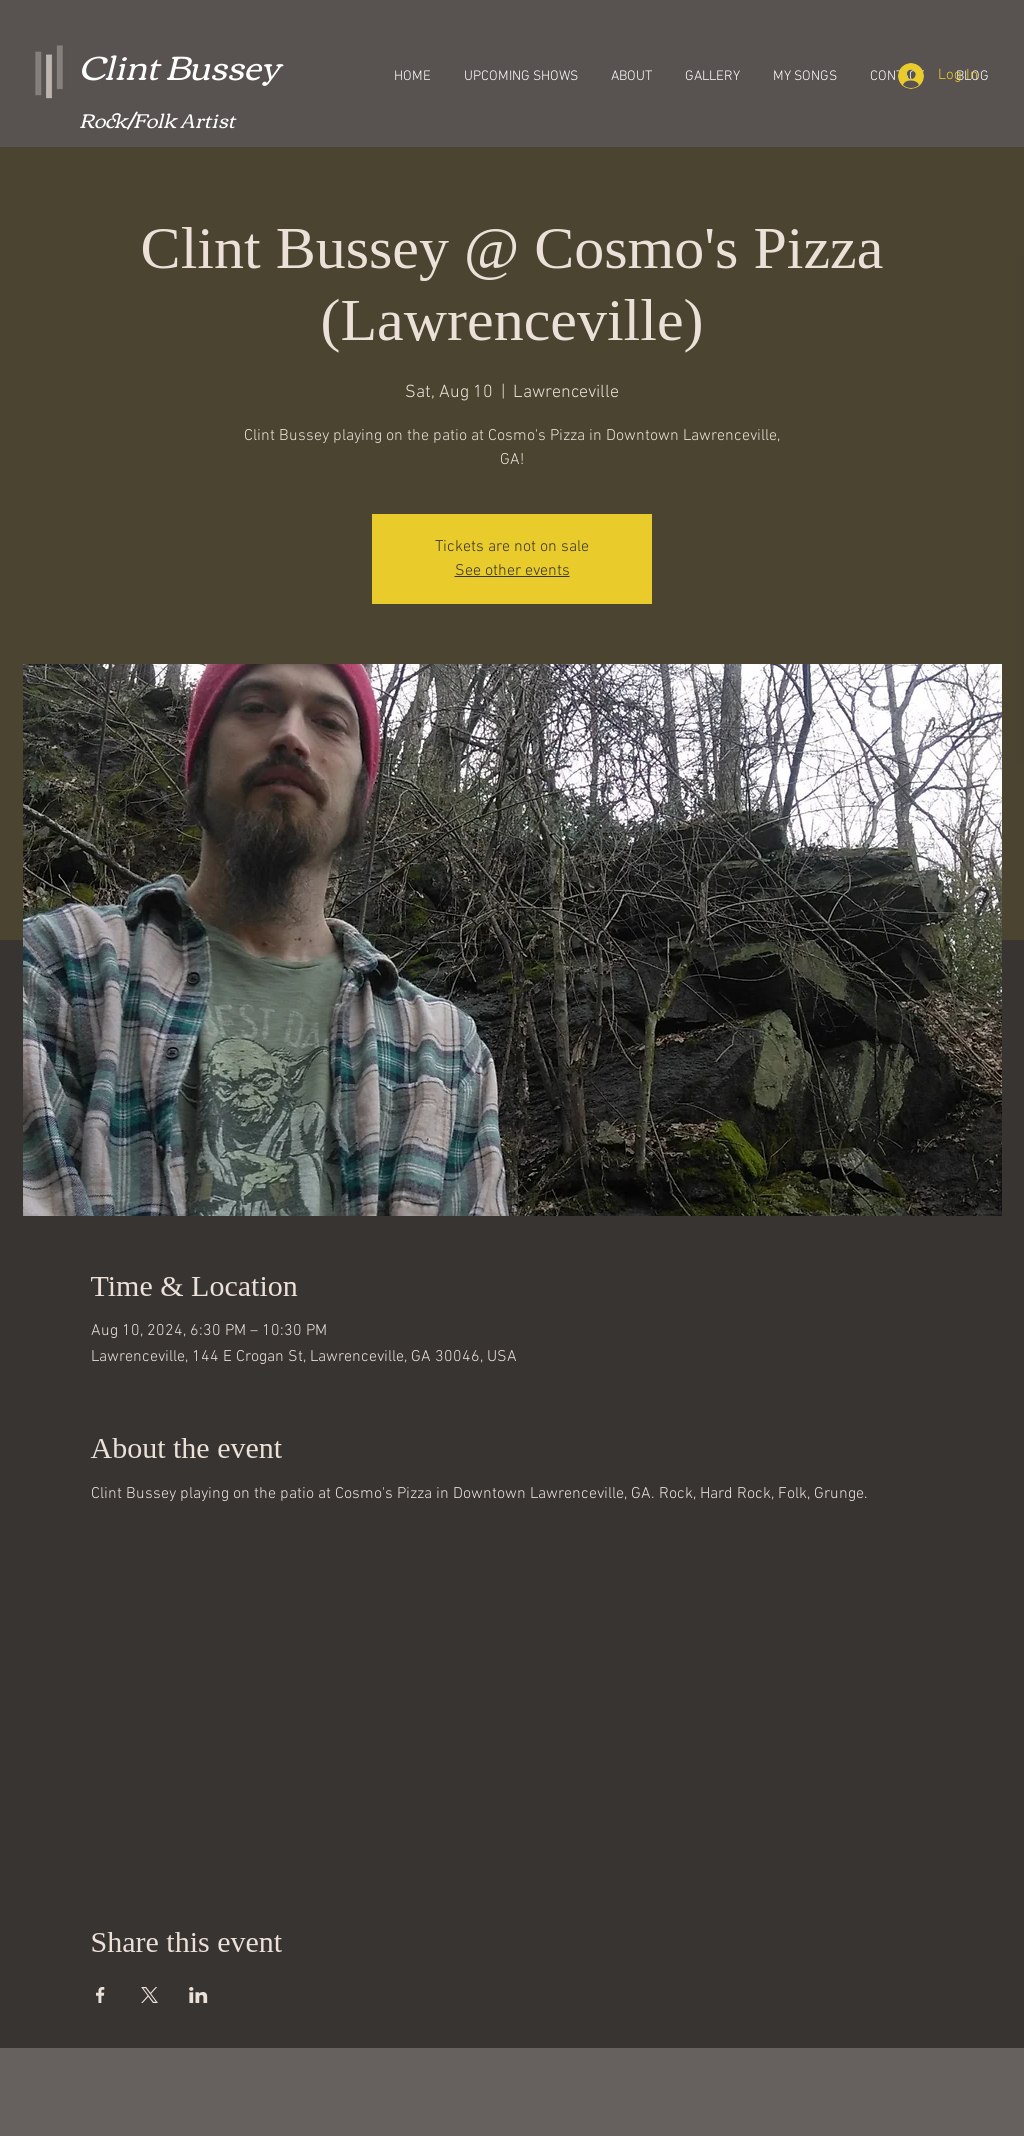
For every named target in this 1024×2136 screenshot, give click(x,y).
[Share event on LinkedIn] (198, 1995)
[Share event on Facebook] (100, 1995)
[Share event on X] (149, 1995)
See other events (512, 571)
